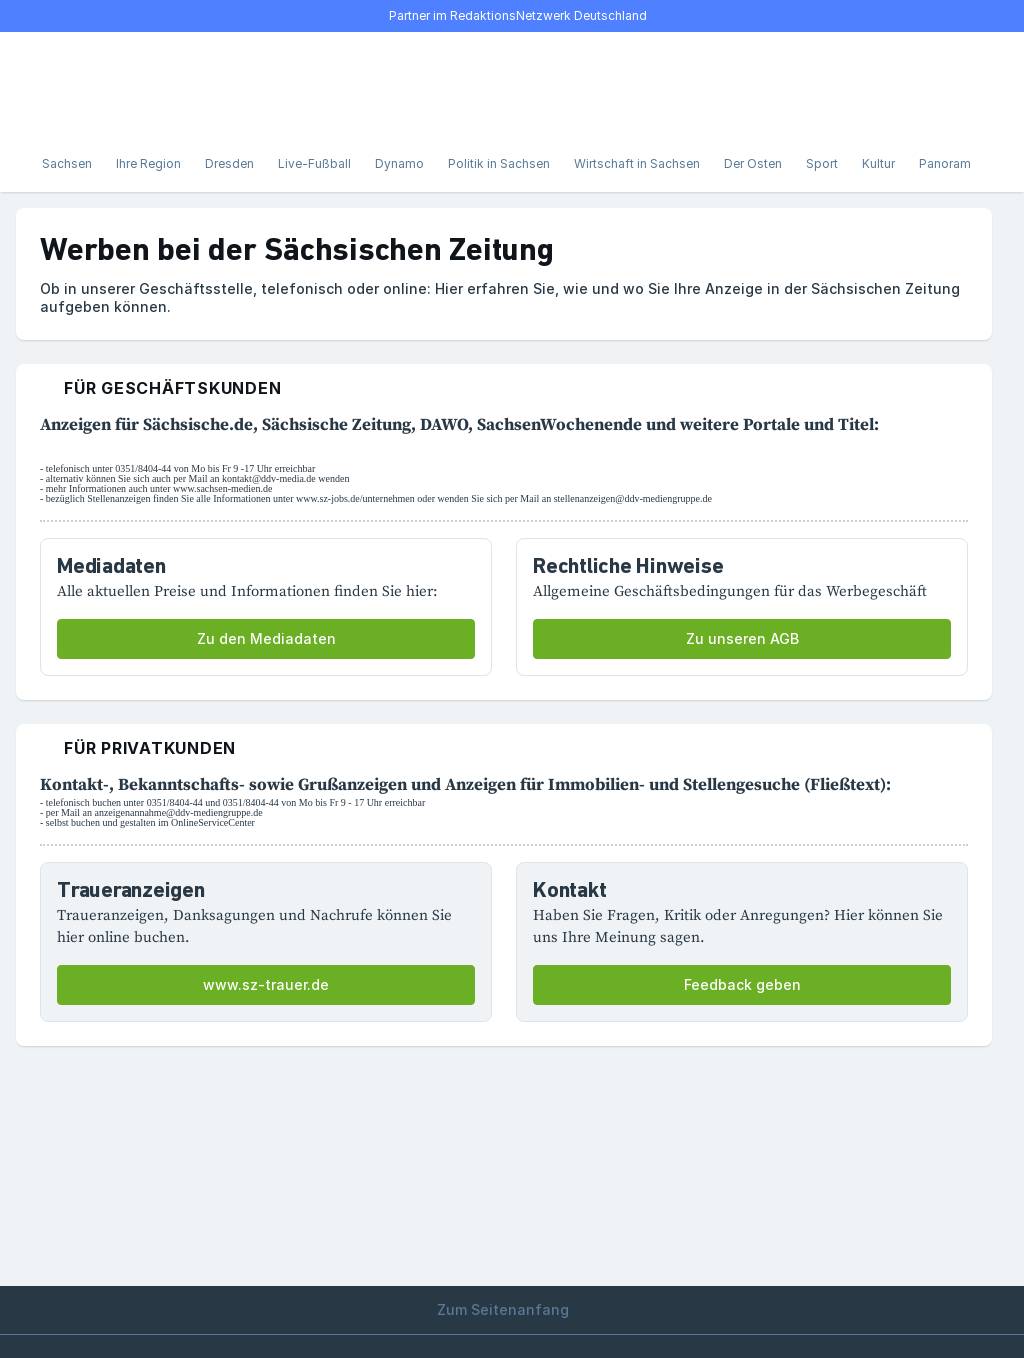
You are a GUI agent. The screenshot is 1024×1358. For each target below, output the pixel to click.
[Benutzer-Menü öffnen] (956, 84)
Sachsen (67, 163)
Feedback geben (742, 984)
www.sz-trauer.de (266, 984)
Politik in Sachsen (499, 163)
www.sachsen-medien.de (222, 488)
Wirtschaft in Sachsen (637, 163)
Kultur (878, 163)
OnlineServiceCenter (213, 822)
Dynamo (399, 163)
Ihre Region (148, 163)
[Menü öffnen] (52, 84)
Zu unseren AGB (742, 638)
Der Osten (753, 163)
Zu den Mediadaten (266, 638)
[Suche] (96, 84)
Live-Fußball (314, 163)
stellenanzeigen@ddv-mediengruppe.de (633, 498)
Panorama (948, 163)
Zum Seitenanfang (512, 1309)
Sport (822, 163)
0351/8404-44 (143, 468)
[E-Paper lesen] (912, 84)
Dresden (229, 163)
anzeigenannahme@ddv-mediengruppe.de (178, 812)
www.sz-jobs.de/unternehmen (355, 498)
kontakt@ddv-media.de (269, 478)
